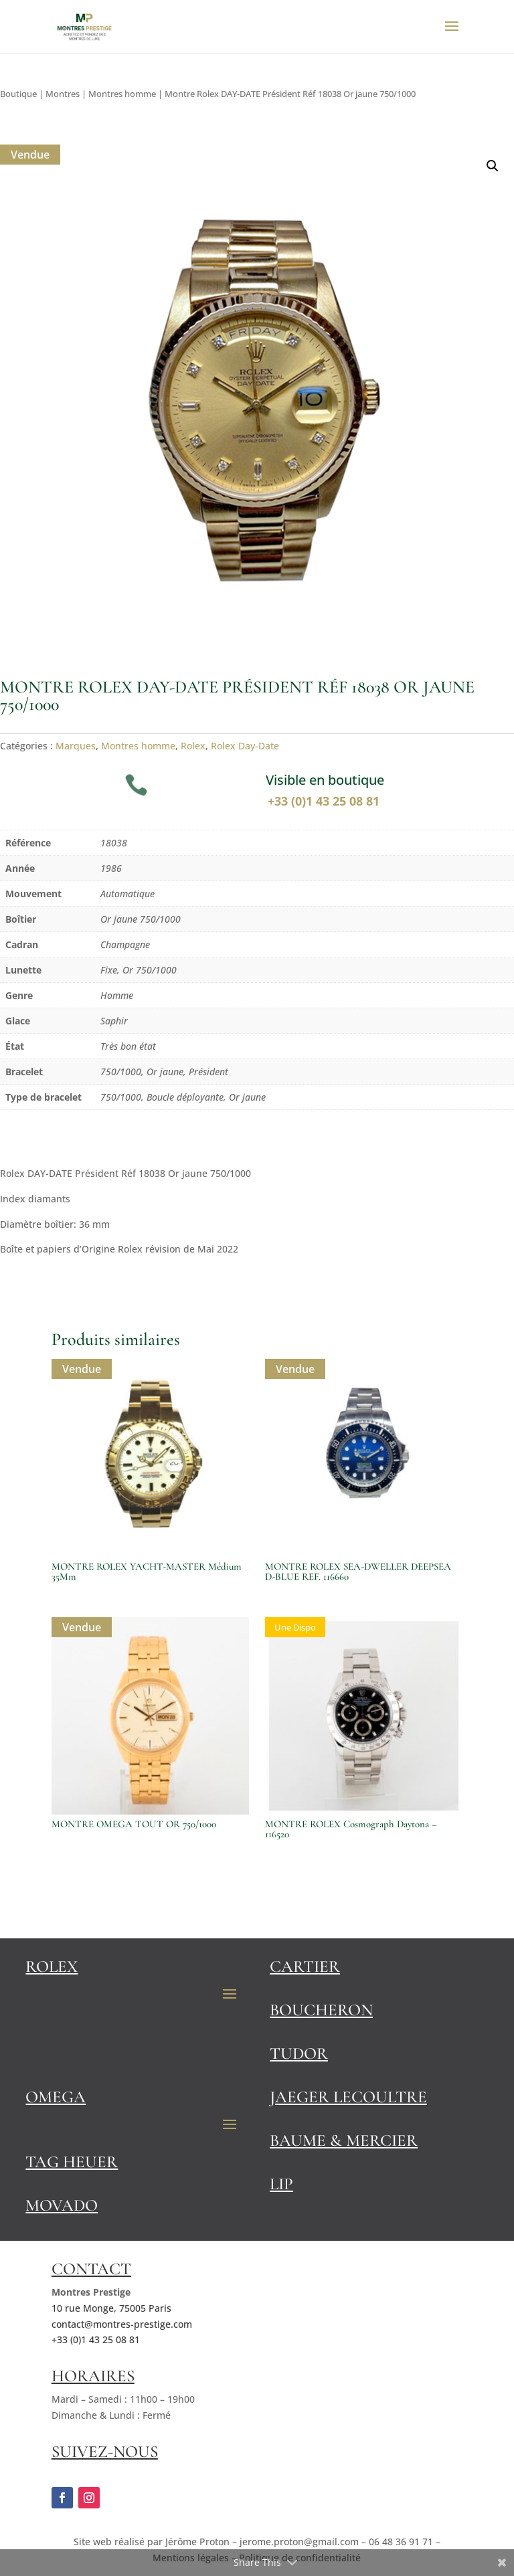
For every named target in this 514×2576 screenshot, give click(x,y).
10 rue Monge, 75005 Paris (111, 2308)
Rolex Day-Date (245, 745)
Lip (281, 2184)
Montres (63, 94)
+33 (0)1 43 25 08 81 (325, 801)
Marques (76, 745)
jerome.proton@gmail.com (299, 2541)
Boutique (18, 94)
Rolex (193, 745)
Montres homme (122, 94)
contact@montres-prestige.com (122, 2324)
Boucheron (321, 2010)
